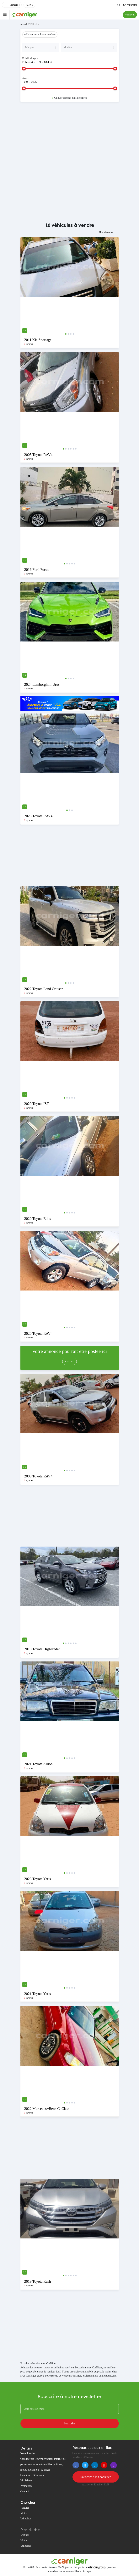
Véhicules (34, 24)
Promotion (26, 2485)
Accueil (24, 24)
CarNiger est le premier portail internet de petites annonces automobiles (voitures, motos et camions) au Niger (43, 2464)
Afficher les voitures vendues (40, 34)
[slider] (24, 68)
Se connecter (130, 4)
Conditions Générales (32, 2475)
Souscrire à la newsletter (95, 2476)
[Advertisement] (69, 136)
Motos (23, 2513)
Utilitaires (25, 2518)
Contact (24, 2491)
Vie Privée (26, 2480)
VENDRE (130, 14)
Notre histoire (27, 2453)
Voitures (24, 2507)
